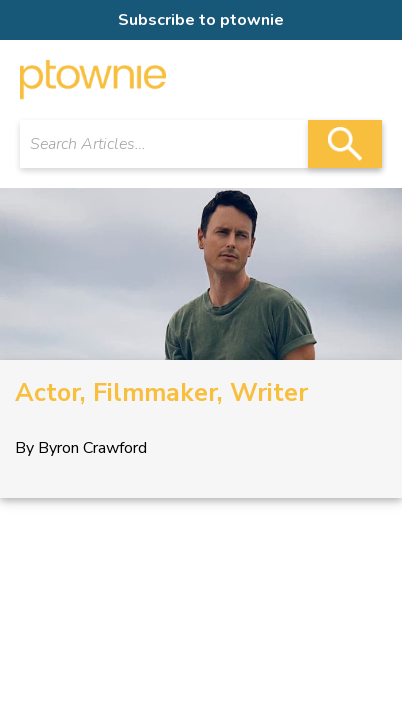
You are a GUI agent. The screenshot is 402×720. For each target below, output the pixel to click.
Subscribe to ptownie (201, 20)
